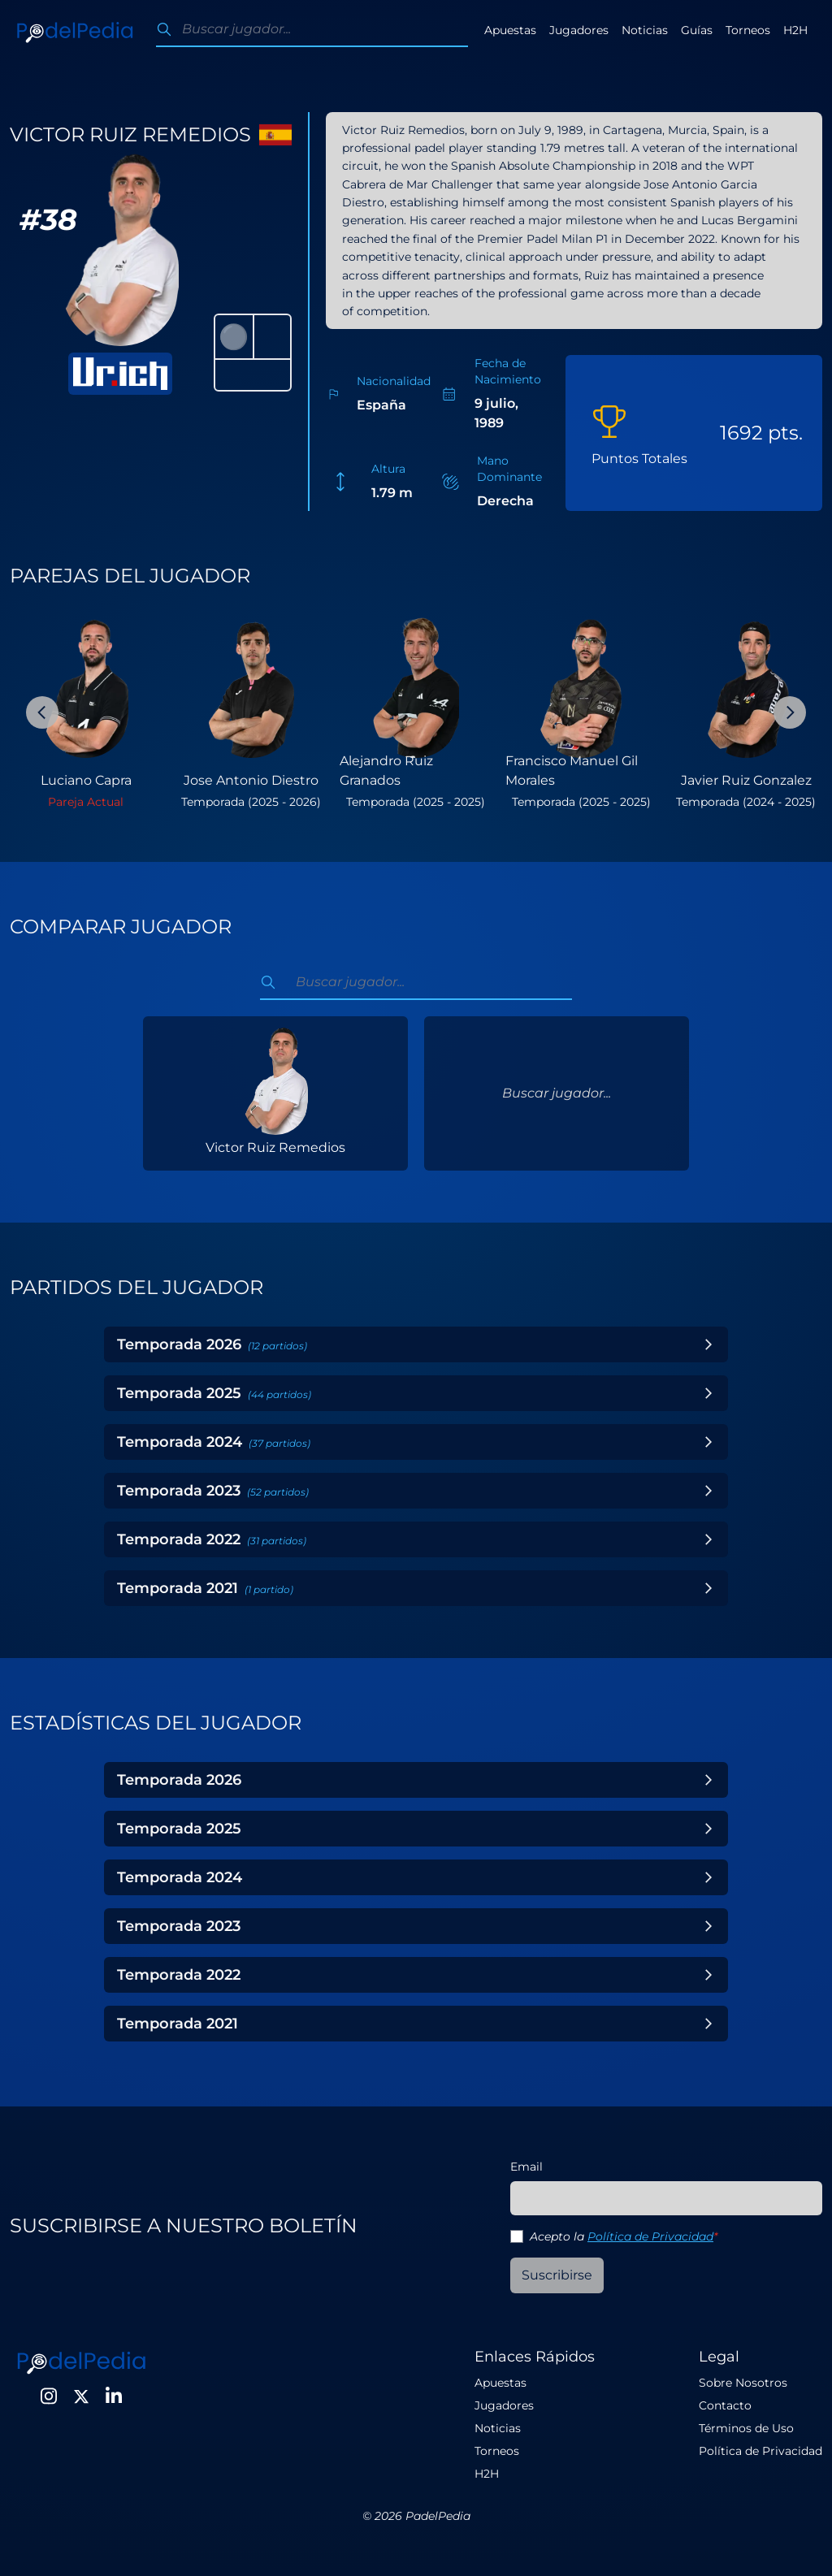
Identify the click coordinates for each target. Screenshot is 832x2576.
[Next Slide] (790, 712)
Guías (697, 30)
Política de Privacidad (650, 2236)
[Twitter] (81, 2396)
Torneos (748, 30)
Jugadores (579, 30)
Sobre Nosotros (743, 2382)
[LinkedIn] (114, 2396)
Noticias (645, 30)
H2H (795, 30)
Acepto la (623, 2236)
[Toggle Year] (708, 1344)
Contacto (725, 2405)
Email (526, 2166)
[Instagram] (49, 2396)
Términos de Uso (746, 2428)
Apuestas (510, 30)
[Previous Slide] (42, 712)
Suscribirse (557, 2275)
